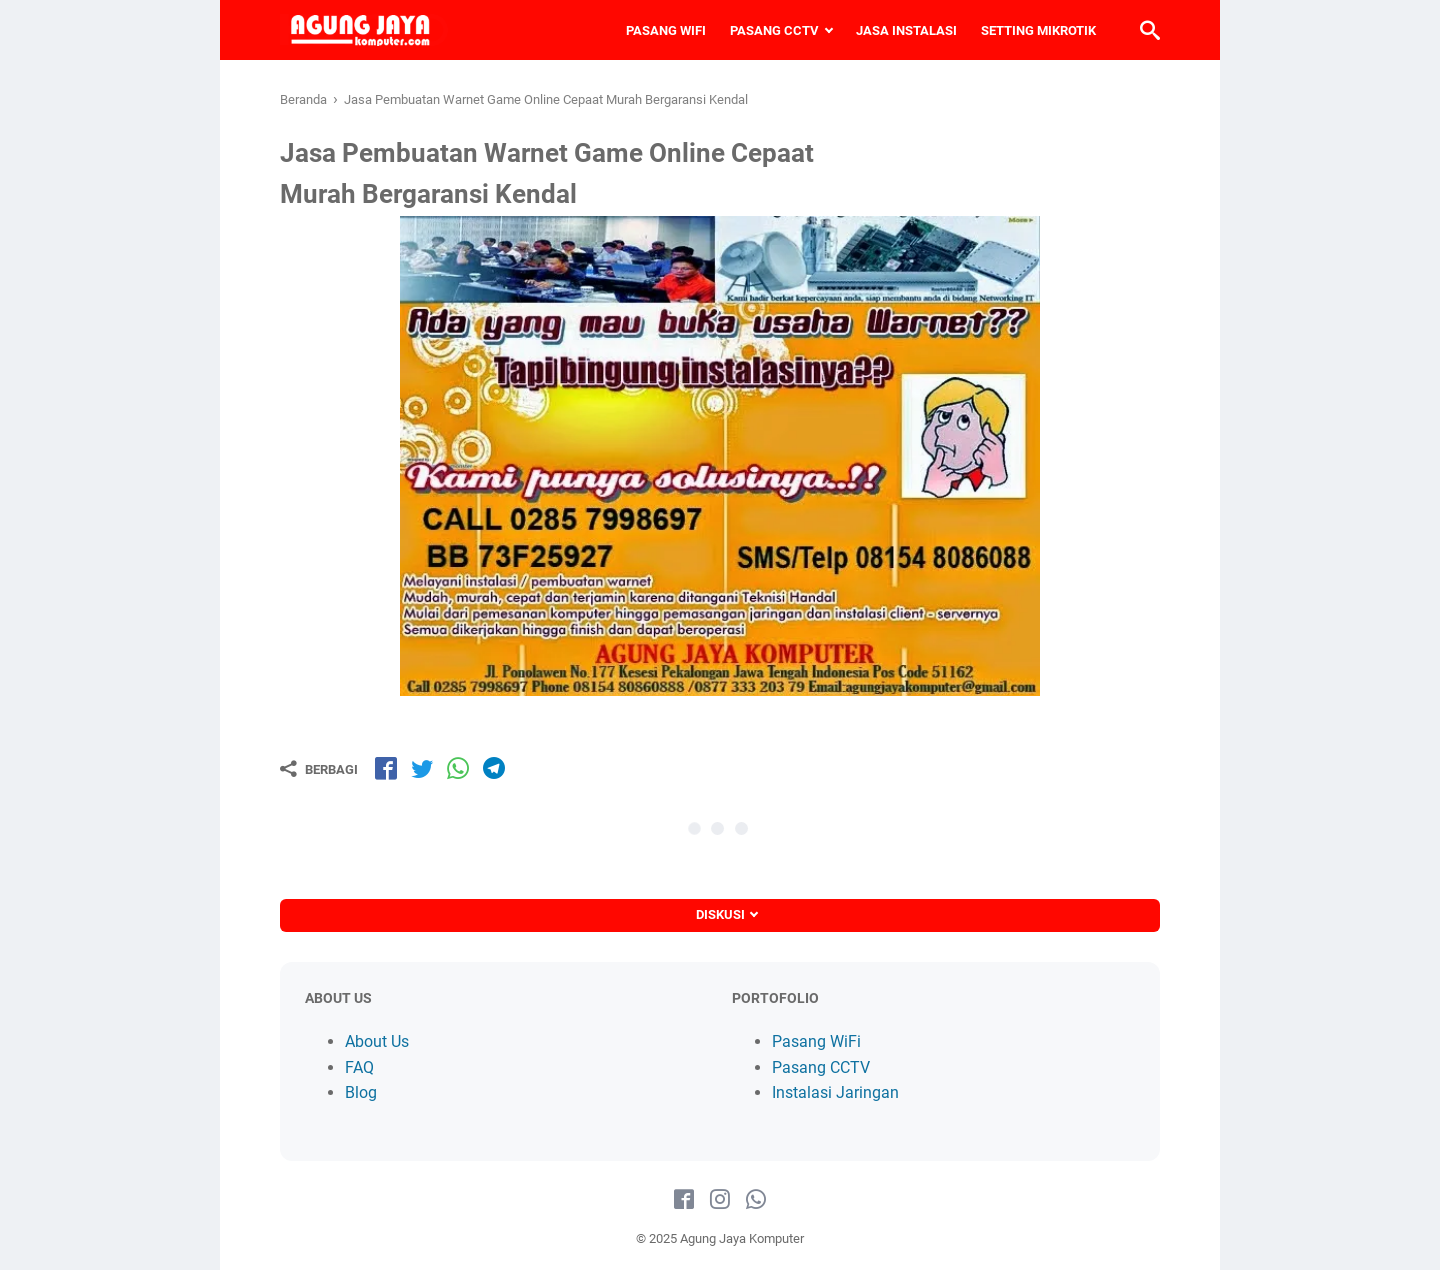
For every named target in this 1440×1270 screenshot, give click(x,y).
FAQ (359, 1067)
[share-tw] (422, 768)
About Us (377, 1041)
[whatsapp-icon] (756, 1200)
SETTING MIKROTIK (1038, 30)
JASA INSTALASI (906, 30)
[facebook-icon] (684, 1200)
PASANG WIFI (666, 30)
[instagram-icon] (720, 1200)
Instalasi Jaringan (835, 1092)
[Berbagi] (319, 769)
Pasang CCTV (821, 1067)
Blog (361, 1092)
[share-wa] (458, 768)
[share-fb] (386, 768)
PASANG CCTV (774, 30)
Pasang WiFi (816, 1041)
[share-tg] (494, 768)
